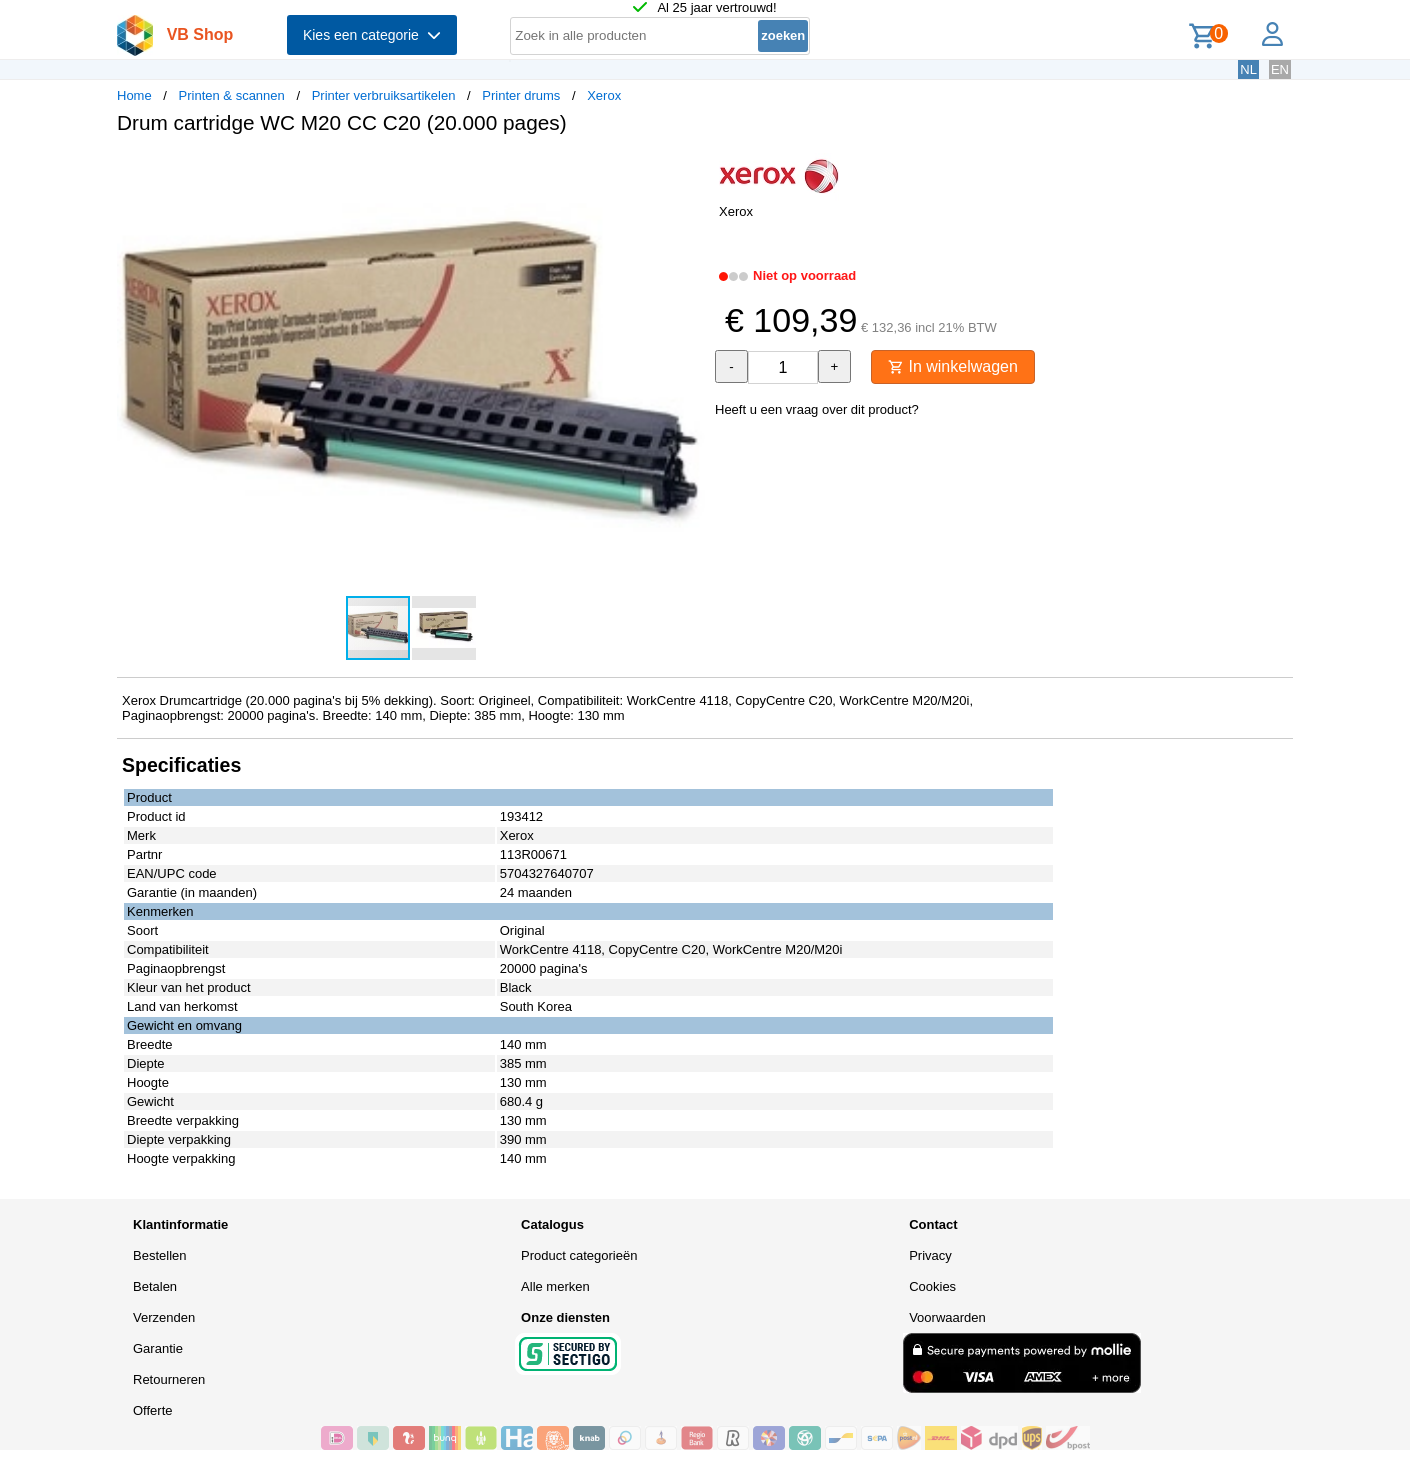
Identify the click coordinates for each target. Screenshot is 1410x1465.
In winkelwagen (953, 366)
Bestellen (159, 1255)
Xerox (604, 95)
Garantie (158, 1348)
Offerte (153, 1410)
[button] (687, 171)
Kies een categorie (372, 35)
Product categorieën (579, 1255)
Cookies (932, 1286)
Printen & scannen (232, 95)
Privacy (930, 1255)
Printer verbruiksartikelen (384, 95)
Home (134, 95)
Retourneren (169, 1379)
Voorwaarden (947, 1317)
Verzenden (164, 1317)
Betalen (155, 1286)
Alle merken (555, 1286)
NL (1248, 69)
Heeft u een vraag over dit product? (817, 409)
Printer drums (521, 95)
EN (1280, 69)
